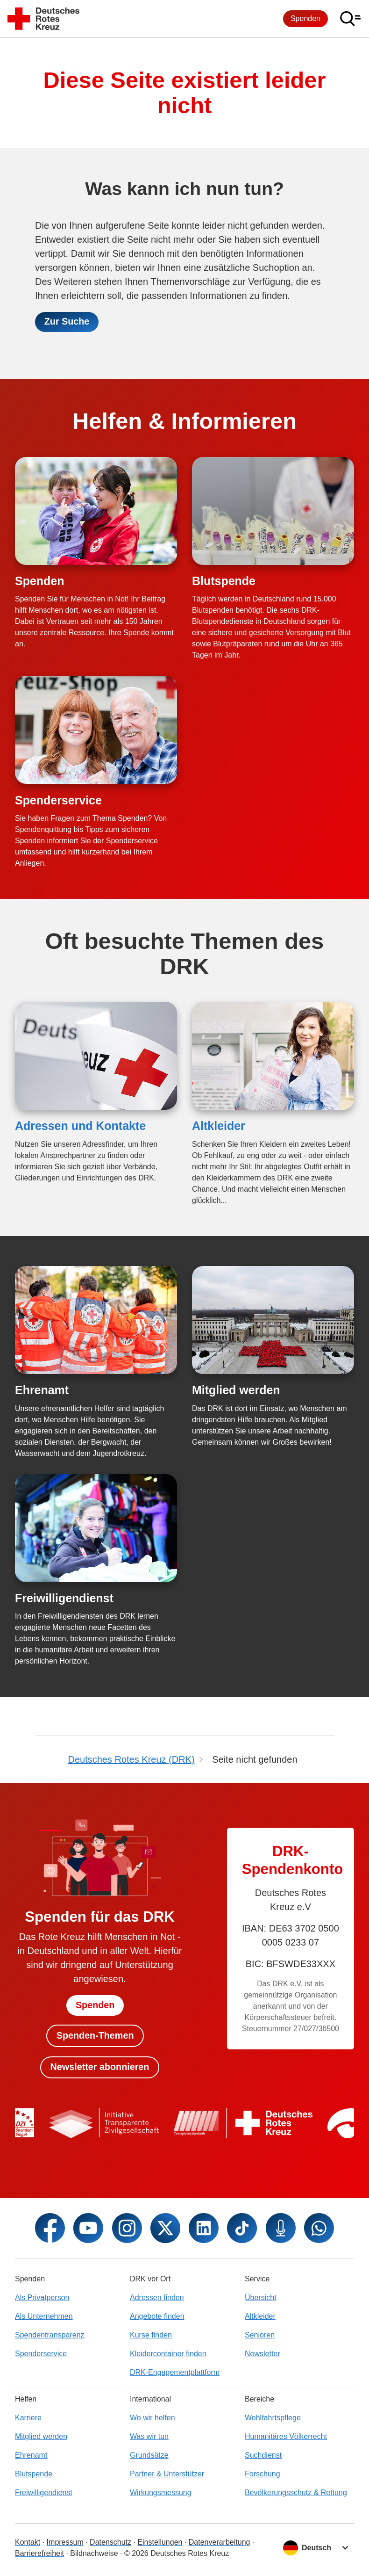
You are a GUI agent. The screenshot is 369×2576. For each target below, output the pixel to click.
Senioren (260, 2335)
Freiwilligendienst (64, 1598)
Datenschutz (110, 2542)
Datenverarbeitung (219, 2542)
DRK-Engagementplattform (175, 2372)
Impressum (65, 2542)
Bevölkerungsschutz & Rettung (296, 2492)
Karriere (28, 2418)
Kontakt (27, 2542)
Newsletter (262, 2354)
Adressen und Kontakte (80, 1126)
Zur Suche (67, 322)
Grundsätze (149, 2455)
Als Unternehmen (44, 2316)
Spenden (305, 18)
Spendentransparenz (50, 2335)
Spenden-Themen (95, 2035)
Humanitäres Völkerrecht (286, 2436)
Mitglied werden (236, 1390)
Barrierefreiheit (39, 2553)
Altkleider (218, 1126)
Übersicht (261, 2297)
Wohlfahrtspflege (273, 2418)
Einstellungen (159, 2542)
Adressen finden (157, 2297)
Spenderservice (58, 800)
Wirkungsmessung (161, 2492)
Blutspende (223, 580)
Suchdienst (263, 2455)
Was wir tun (149, 2436)
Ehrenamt (42, 1390)
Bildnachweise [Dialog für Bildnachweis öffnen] (94, 2553)
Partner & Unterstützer (167, 2474)
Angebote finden (157, 2316)
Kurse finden (151, 2335)
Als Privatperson (42, 2297)
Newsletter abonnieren (100, 2067)
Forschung (262, 2474)
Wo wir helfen (152, 2418)
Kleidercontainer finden (168, 2354)
